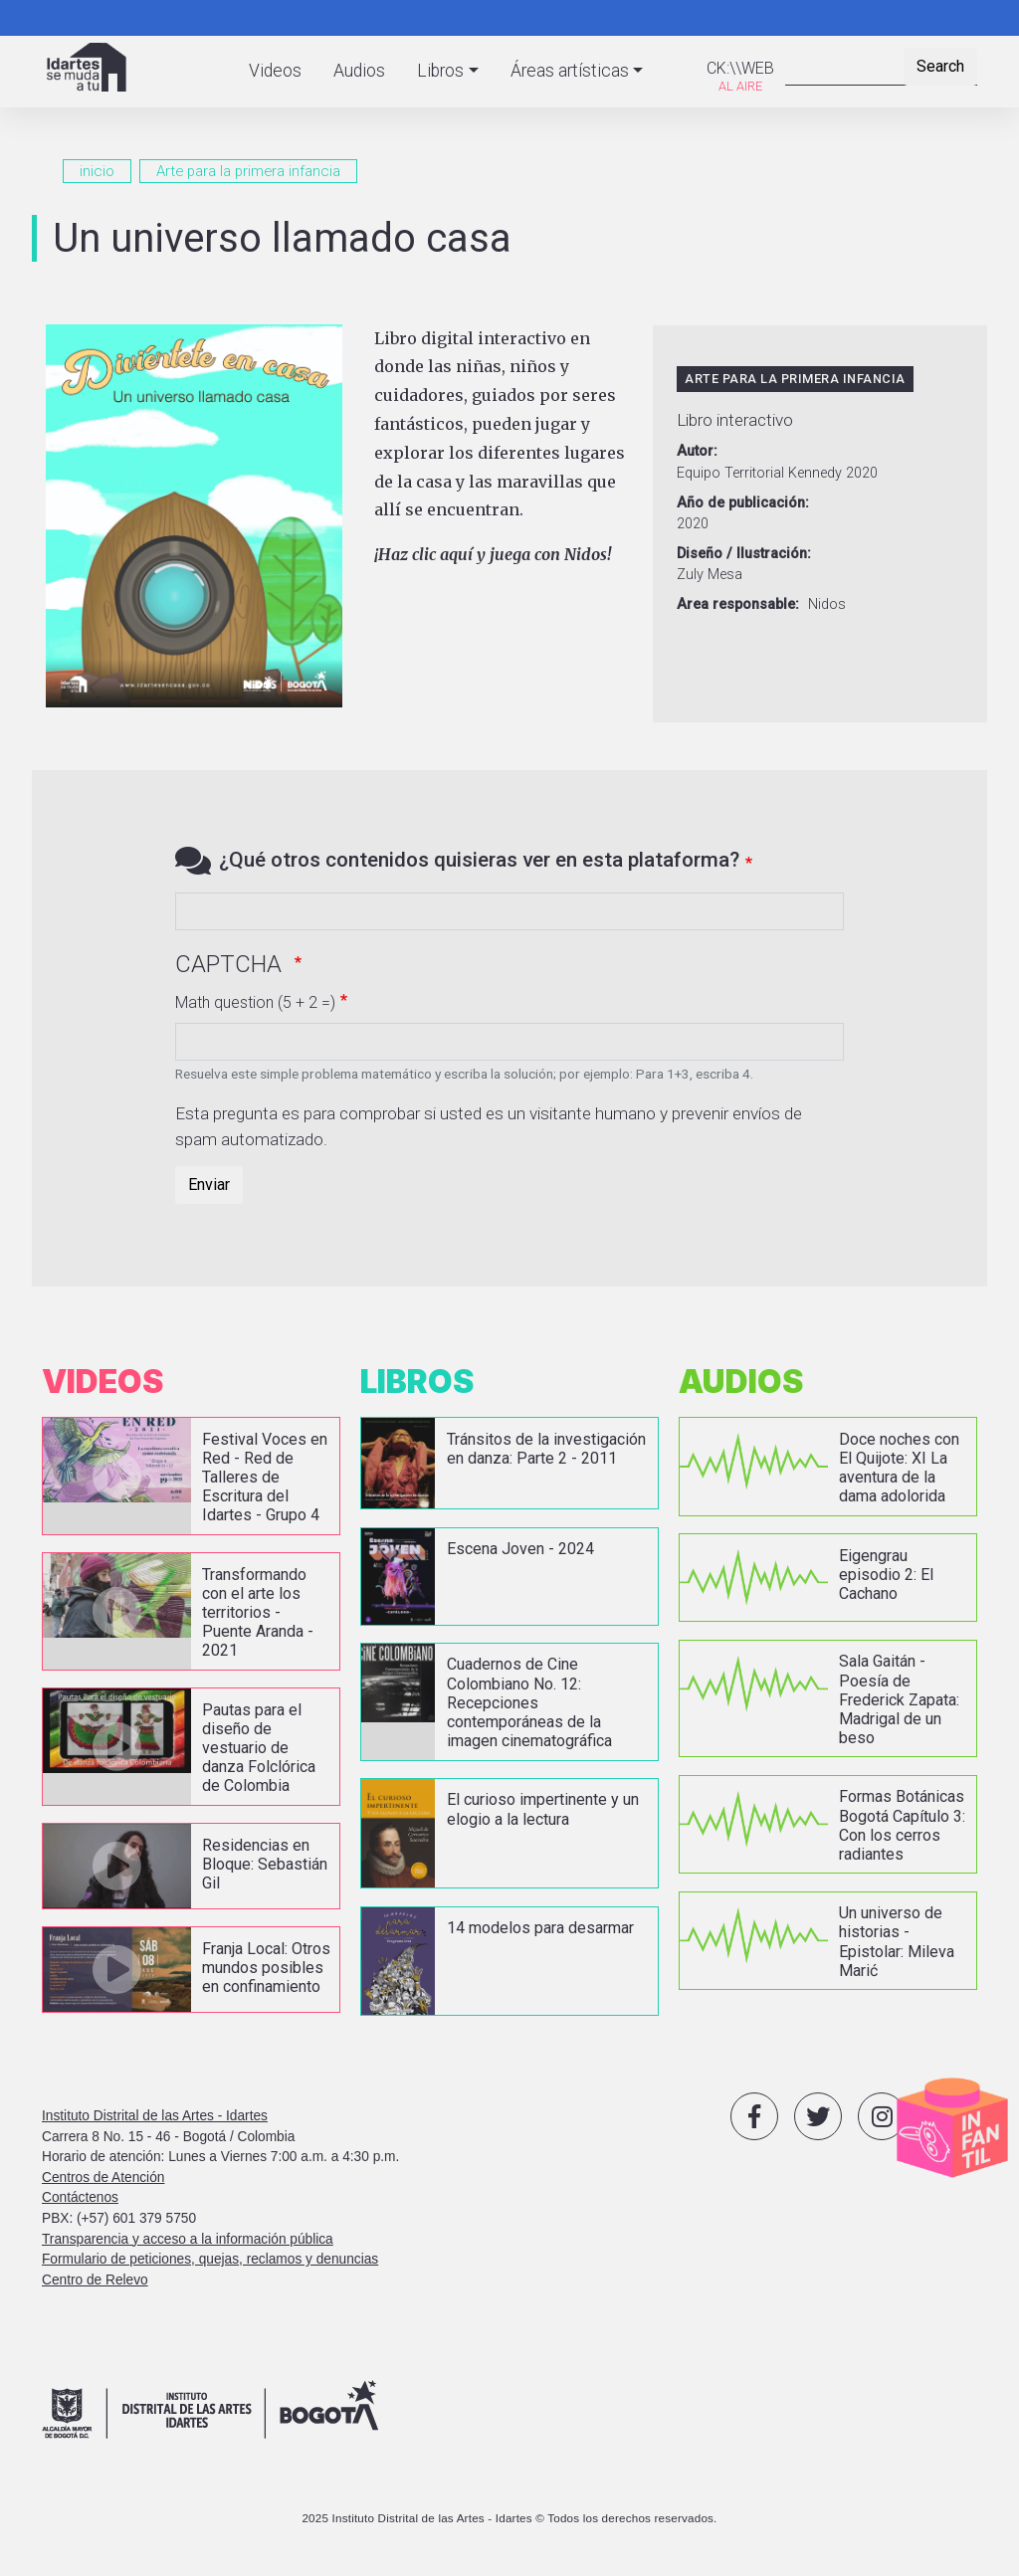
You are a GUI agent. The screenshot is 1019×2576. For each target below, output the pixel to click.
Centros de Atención (103, 2176)
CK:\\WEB (740, 68)
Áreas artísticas (569, 71)
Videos (275, 71)
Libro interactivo (735, 420)
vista (191, 1475)
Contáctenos (80, 2197)
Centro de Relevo (95, 2279)
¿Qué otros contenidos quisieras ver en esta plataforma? (479, 860)
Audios (359, 71)
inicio (97, 171)
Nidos (827, 604)
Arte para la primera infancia (248, 171)
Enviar (209, 1184)
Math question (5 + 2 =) (255, 1002)
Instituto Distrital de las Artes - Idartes (155, 2114)
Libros (440, 71)
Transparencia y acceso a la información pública (187, 2238)
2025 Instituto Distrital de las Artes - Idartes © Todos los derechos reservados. (509, 2516)
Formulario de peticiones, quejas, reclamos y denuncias (210, 2259)
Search (940, 66)
